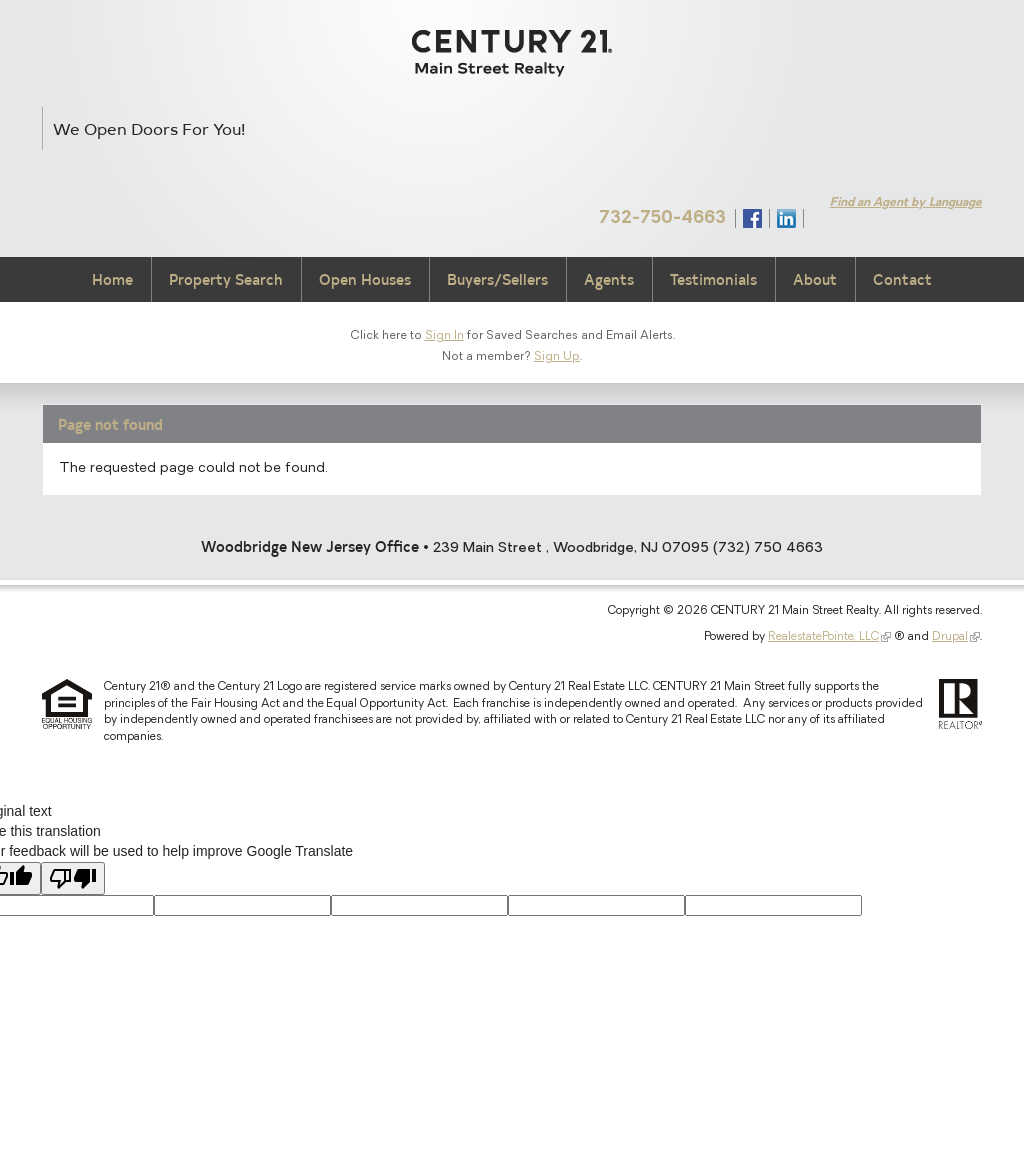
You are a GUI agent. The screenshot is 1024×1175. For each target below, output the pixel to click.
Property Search (226, 279)
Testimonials (713, 279)
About (815, 279)
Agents (609, 279)
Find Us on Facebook (752, 218)
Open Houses (365, 279)
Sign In (444, 336)
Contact (902, 279)
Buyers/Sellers (497, 279)
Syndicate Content (821, 218)
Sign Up (557, 357)
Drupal (950, 637)
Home (112, 279)
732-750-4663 (662, 218)
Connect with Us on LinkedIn (786, 218)
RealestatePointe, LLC (823, 637)
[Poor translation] (73, 878)
